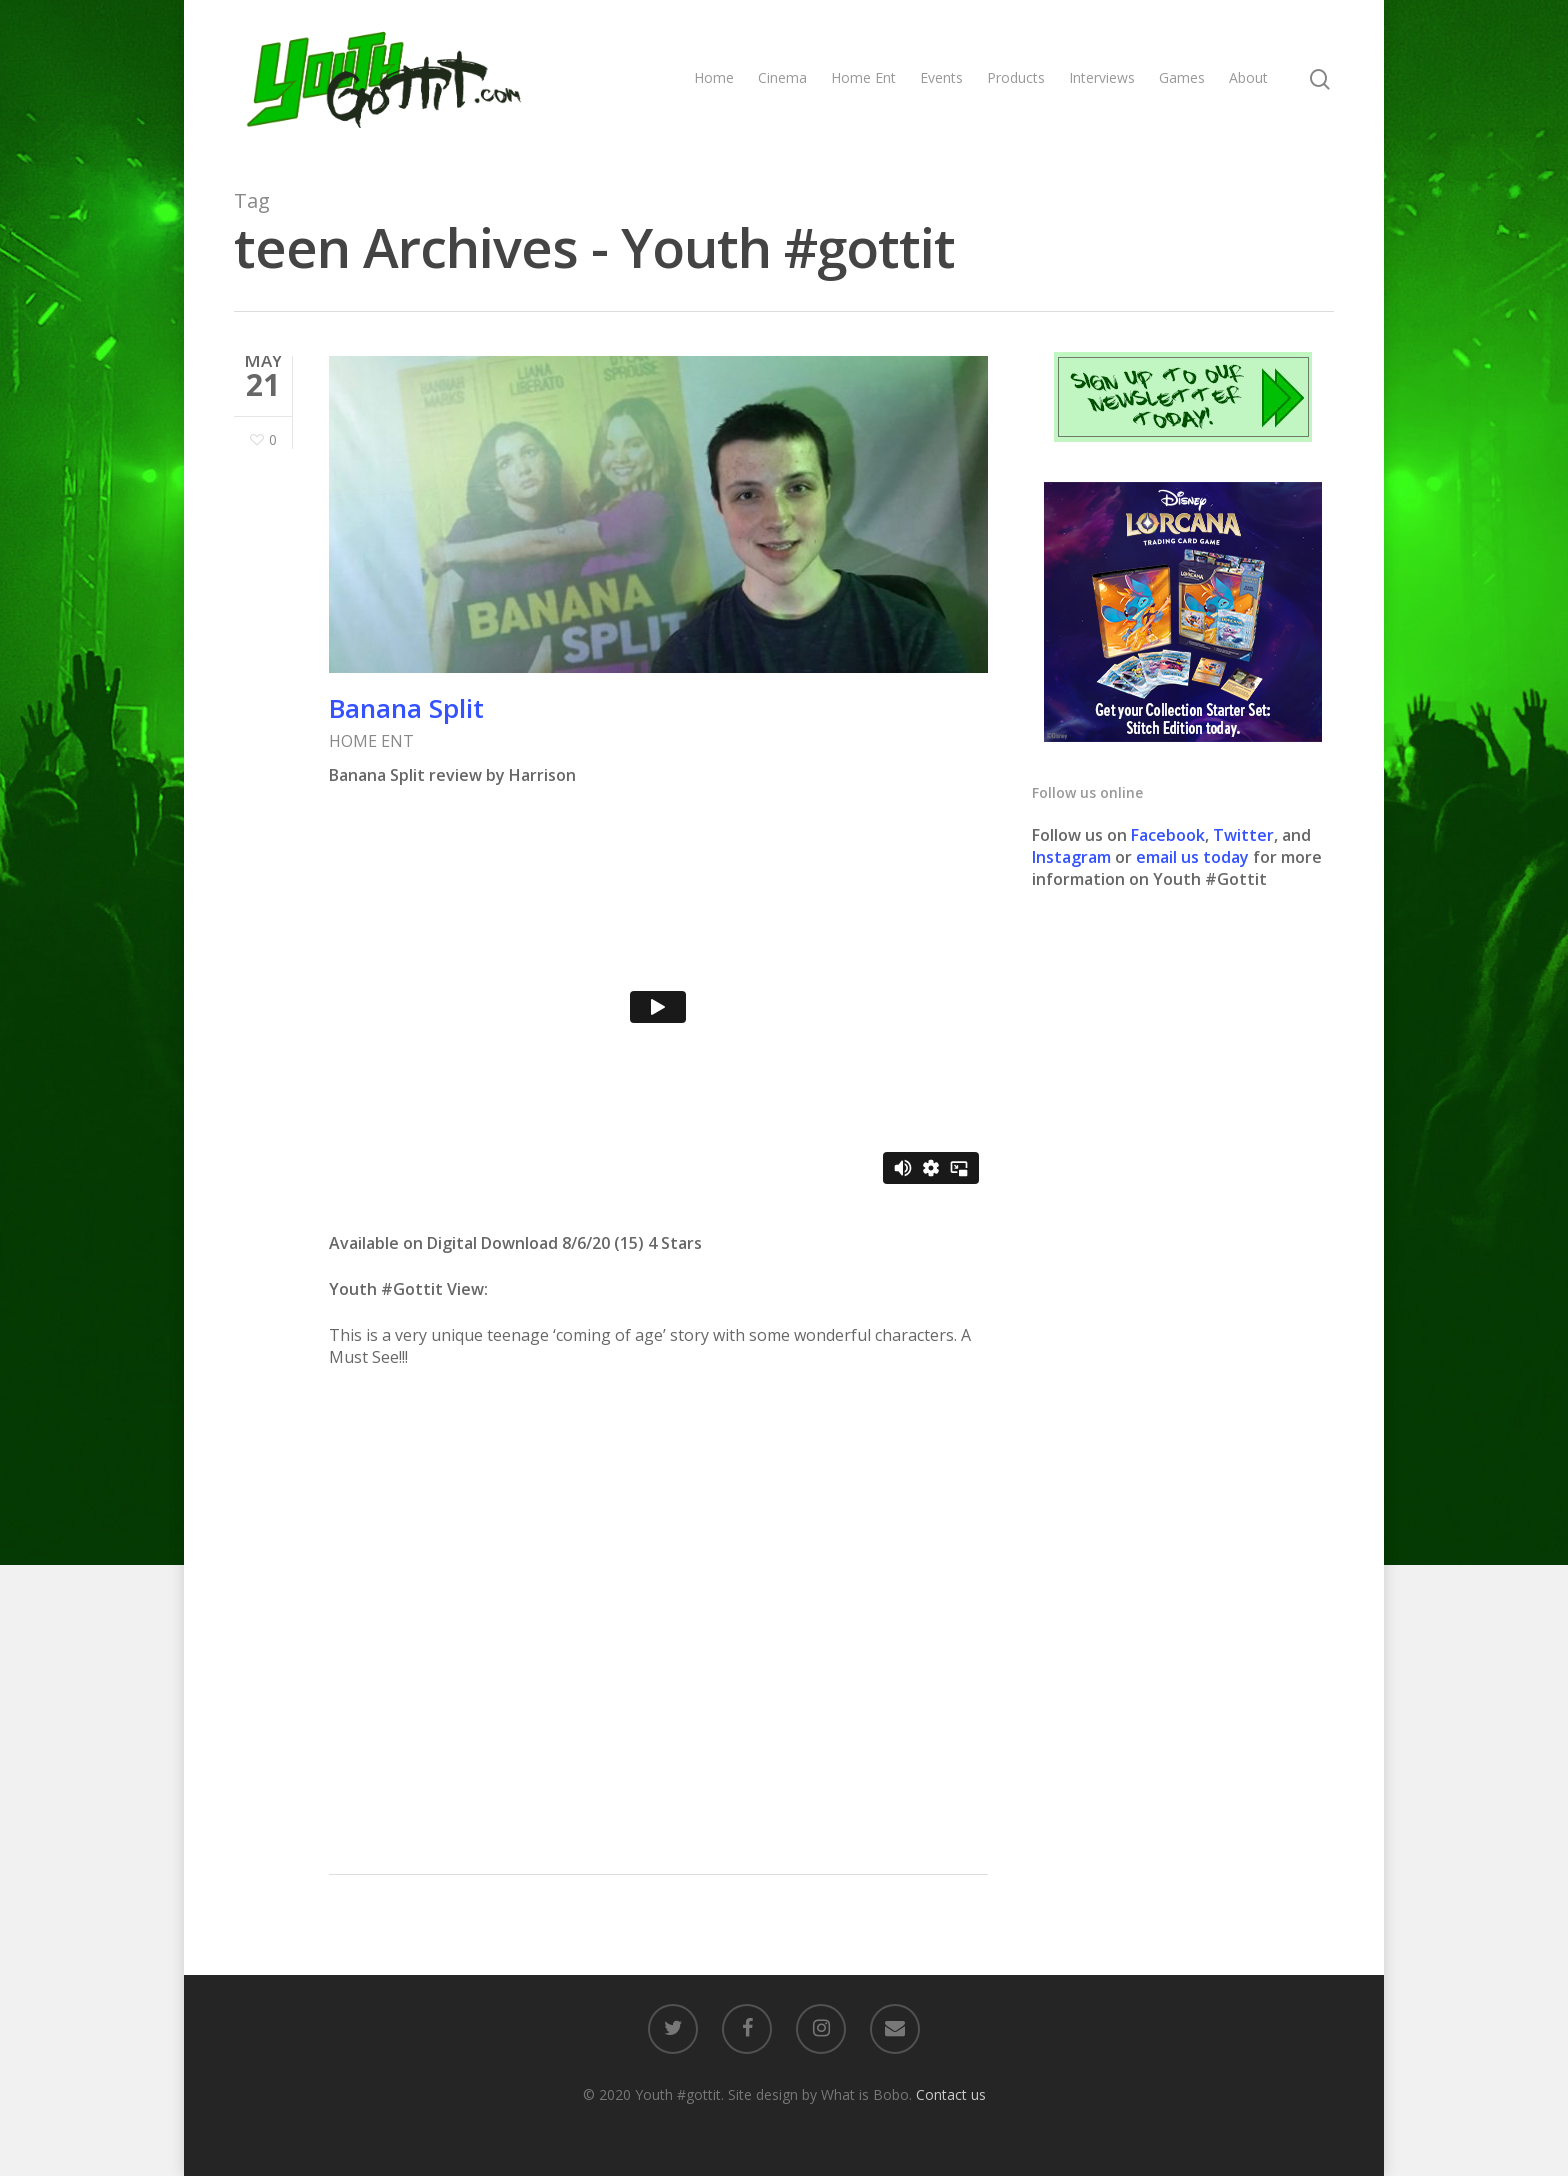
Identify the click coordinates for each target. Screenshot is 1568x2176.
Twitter (1243, 835)
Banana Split (406, 708)
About (1248, 77)
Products (1016, 77)
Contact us (951, 2094)
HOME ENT (371, 741)
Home (714, 77)
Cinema (782, 77)
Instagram (1073, 857)
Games (1182, 77)
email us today (1192, 857)
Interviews (1102, 77)
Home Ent (863, 77)
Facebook (1168, 835)
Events (941, 77)
